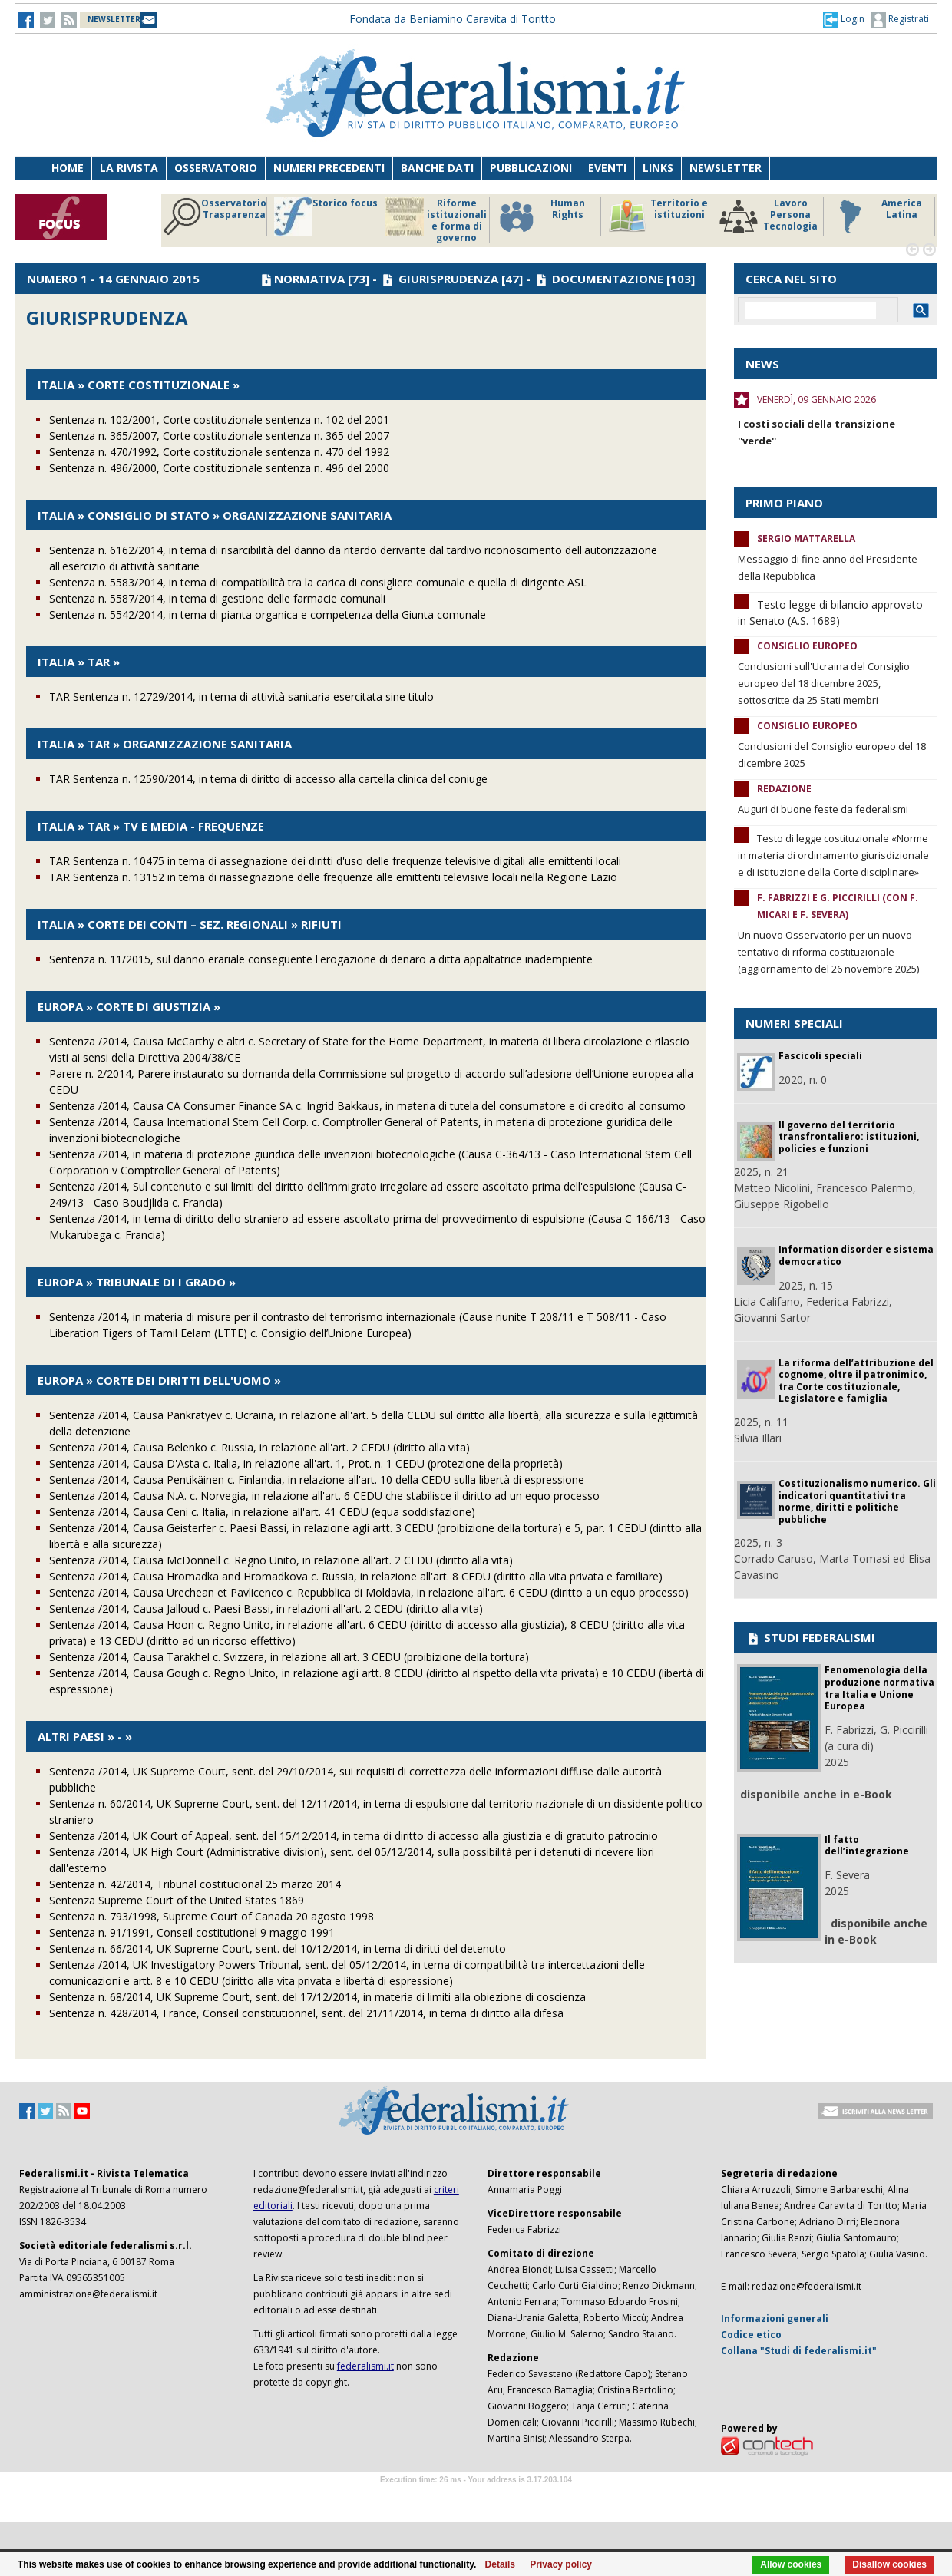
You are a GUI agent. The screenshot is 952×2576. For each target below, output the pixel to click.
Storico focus (326, 216)
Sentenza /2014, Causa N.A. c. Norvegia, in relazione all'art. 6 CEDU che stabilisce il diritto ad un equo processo (324, 1495)
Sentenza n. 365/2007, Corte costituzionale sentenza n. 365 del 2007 (219, 435)
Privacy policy (561, 2564)
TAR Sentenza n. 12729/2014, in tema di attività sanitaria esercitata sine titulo (241, 696)
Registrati (900, 20)
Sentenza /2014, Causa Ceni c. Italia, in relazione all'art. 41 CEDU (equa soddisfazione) (262, 1511)
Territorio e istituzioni (658, 216)
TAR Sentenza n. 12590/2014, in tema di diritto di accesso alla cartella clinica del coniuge (268, 778)
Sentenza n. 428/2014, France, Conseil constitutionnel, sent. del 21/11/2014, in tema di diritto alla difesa (306, 2013)
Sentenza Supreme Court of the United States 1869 (176, 1900)
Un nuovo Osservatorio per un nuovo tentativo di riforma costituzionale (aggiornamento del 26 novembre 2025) (828, 952)
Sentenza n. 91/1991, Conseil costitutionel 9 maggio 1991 (192, 1932)
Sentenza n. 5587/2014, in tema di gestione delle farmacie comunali (217, 598)
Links (658, 167)
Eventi (607, 167)
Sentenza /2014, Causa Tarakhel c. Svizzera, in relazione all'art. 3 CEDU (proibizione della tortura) (289, 1657)
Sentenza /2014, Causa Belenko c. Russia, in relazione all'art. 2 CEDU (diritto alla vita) (259, 1447)
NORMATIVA (309, 278)
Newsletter (725, 167)
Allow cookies (790, 2564)
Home (67, 167)
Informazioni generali (774, 2318)
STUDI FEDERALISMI (810, 1637)
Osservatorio (215, 167)
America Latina (876, 216)
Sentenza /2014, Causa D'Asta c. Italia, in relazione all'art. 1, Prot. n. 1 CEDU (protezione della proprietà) (306, 1463)
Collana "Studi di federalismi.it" (799, 2350)
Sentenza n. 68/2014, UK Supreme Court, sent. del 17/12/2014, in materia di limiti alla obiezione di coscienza (317, 1997)
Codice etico (751, 2334)
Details (500, 2564)
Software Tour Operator (476, 2497)
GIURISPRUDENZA (448, 278)
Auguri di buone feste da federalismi (823, 809)
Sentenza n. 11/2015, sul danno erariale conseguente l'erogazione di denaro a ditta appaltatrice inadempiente (321, 959)
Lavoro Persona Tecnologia (768, 216)
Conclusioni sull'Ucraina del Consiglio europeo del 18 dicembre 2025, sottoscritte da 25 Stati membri (824, 683)
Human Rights (541, 216)
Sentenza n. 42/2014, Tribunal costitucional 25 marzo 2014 (195, 1884)
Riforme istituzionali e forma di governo (436, 220)
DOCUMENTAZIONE (607, 278)
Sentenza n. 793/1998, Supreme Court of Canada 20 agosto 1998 (211, 1916)
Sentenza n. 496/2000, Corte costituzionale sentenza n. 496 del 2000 (219, 468)
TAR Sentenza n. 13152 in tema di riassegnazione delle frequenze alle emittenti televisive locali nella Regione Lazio (333, 877)
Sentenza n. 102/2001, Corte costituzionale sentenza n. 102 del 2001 (219, 419)
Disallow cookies (889, 2564)
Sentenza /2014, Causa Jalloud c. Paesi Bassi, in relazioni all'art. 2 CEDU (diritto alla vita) (266, 1608)
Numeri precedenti (329, 167)
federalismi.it (365, 2366)
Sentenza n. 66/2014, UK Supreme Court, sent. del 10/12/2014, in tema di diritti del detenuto (277, 1948)
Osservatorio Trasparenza (214, 216)
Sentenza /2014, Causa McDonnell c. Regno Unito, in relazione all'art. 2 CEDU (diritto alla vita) (281, 1560)
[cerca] (810, 310)
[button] (844, 19)
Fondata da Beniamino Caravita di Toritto (452, 19)
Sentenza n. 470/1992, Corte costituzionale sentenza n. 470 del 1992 (219, 451)
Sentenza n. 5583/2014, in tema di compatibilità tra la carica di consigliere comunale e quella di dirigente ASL (318, 582)
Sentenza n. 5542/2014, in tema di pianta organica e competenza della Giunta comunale (267, 614)
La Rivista (129, 167)
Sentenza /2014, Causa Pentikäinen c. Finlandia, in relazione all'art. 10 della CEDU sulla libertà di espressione (316, 1479)
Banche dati (437, 167)
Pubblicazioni (531, 167)
